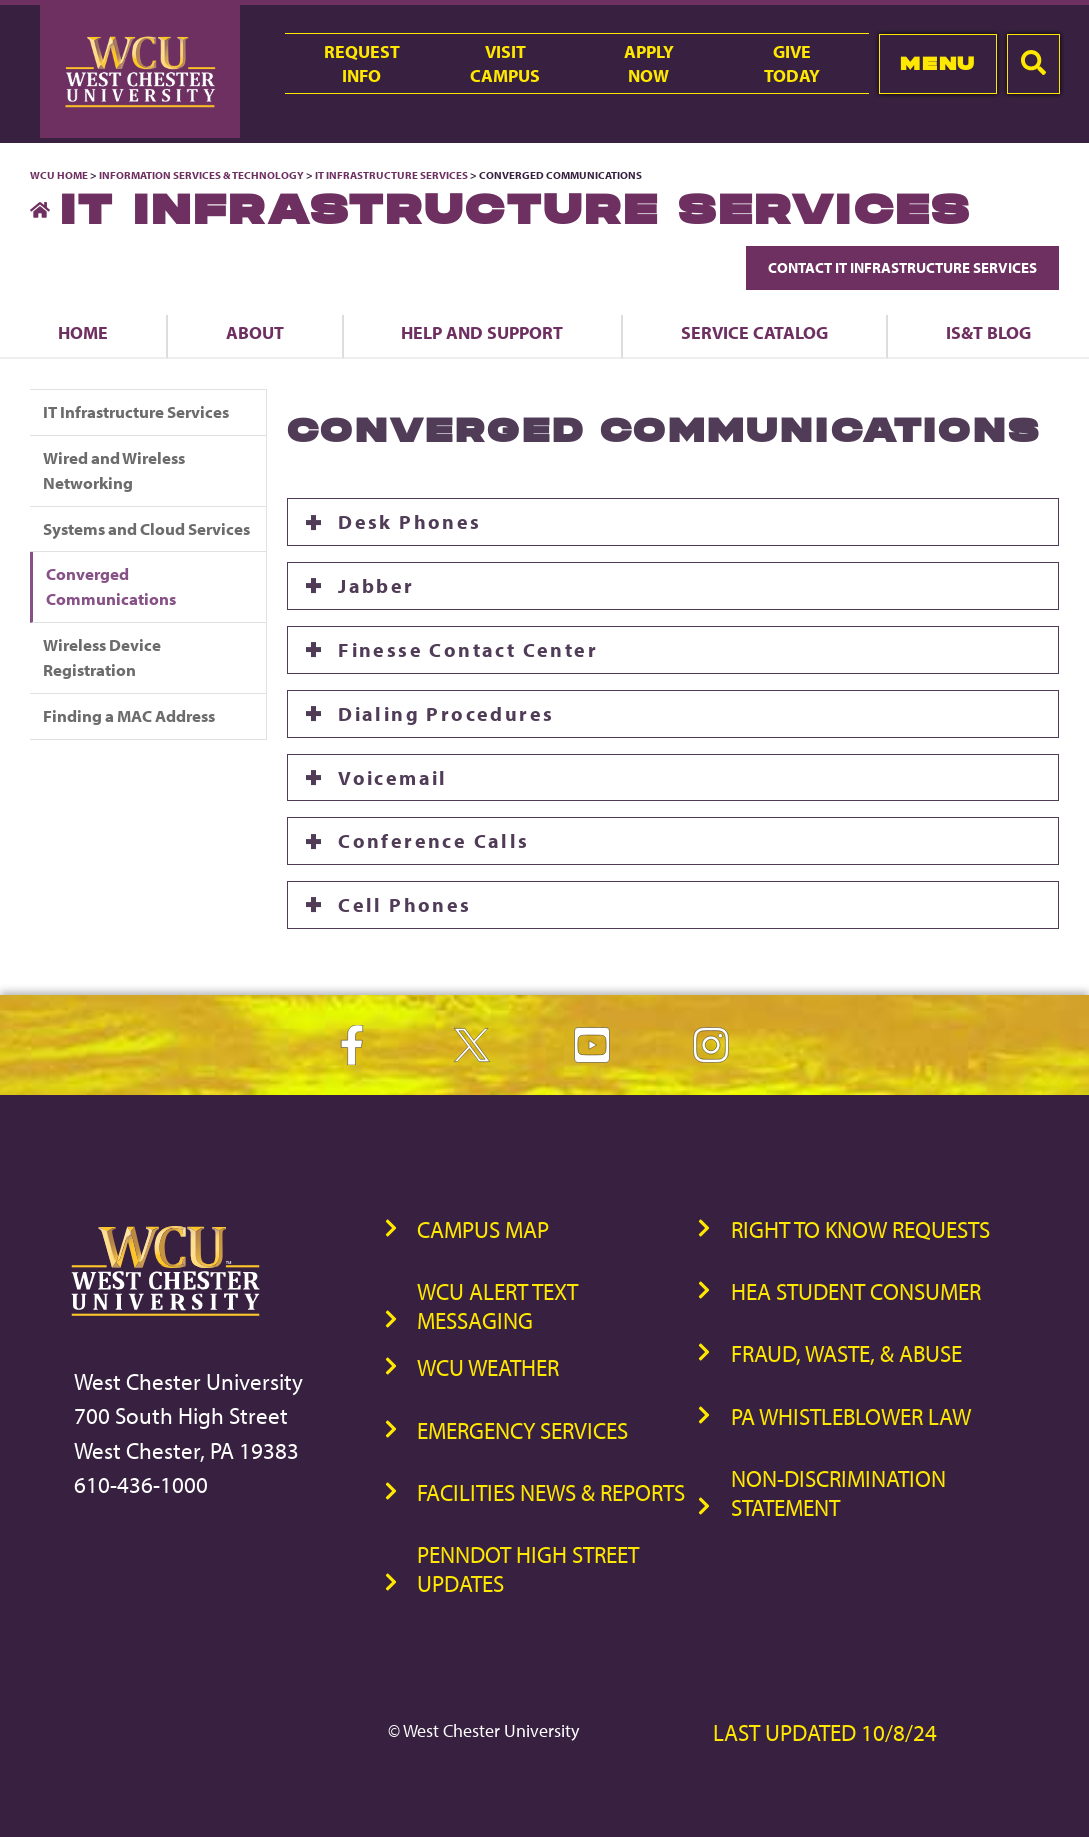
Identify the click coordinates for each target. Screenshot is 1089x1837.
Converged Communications (111, 586)
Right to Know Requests (860, 1229)
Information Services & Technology (202, 175)
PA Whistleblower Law (851, 1416)
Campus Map (483, 1229)
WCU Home (59, 175)
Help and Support (482, 332)
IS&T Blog (988, 332)
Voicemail (396, 777)
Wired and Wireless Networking (114, 470)
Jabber (376, 585)
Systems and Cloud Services (146, 528)
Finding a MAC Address (129, 715)
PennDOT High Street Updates (528, 1569)
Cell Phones (404, 904)
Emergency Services (522, 1430)
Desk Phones (409, 521)
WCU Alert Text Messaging (497, 1306)
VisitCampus (505, 63)
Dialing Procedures (446, 713)
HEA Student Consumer (856, 1291)
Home (83, 332)
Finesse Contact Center (468, 649)
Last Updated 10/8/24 (825, 1732)
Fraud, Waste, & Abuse (846, 1353)
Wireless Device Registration (102, 657)
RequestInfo (362, 63)
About (255, 332)
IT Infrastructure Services (391, 175)
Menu (937, 63)
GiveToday (792, 63)
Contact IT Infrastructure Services (902, 267)
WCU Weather (488, 1367)
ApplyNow (649, 63)
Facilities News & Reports (551, 1492)
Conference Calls (433, 840)
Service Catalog (754, 332)
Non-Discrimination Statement (838, 1493)
